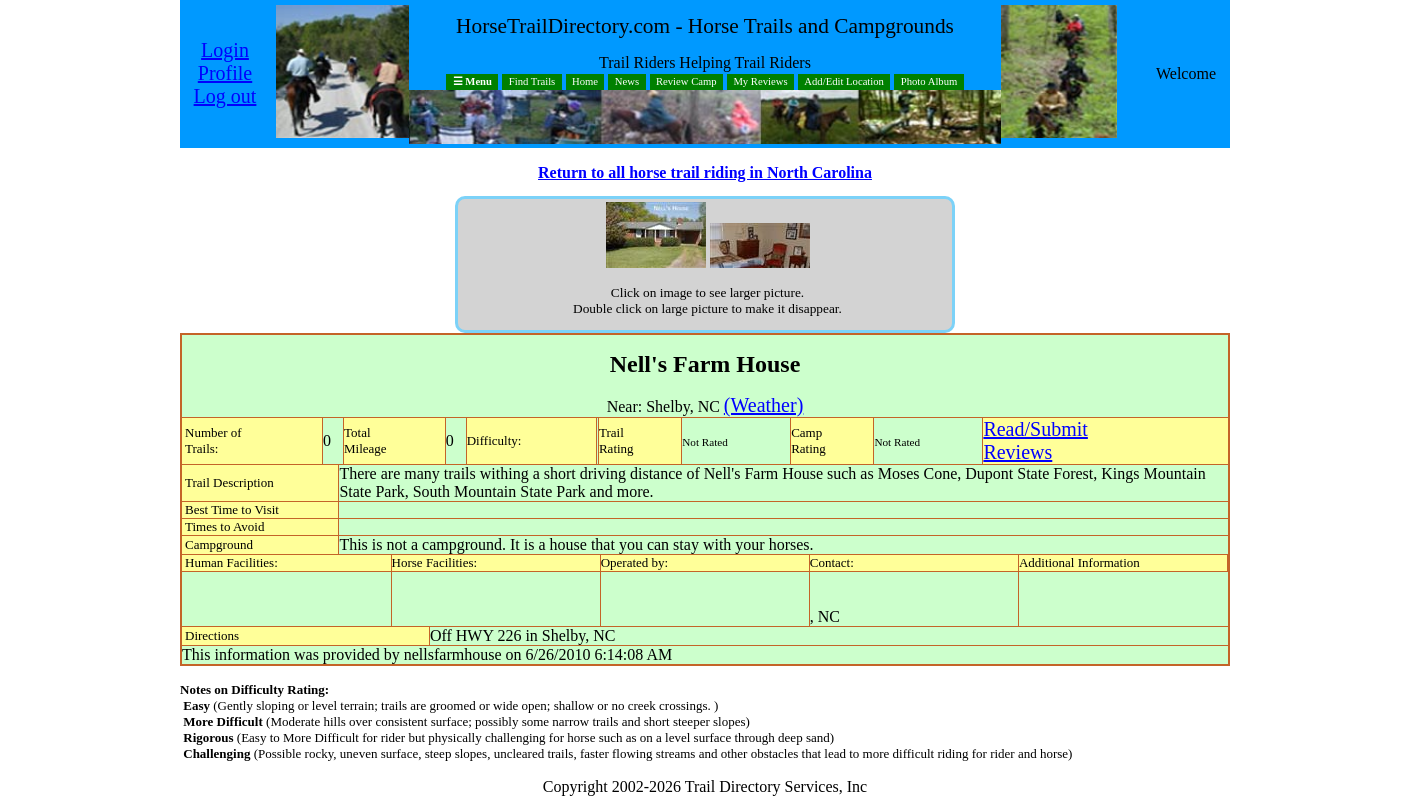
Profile (225, 73)
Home (585, 82)
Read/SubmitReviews (1035, 440)
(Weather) (763, 405)
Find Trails (532, 82)
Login (225, 50)
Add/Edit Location (844, 82)
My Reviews (760, 82)
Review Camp (686, 82)
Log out (225, 96)
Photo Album (929, 82)
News (627, 82)
